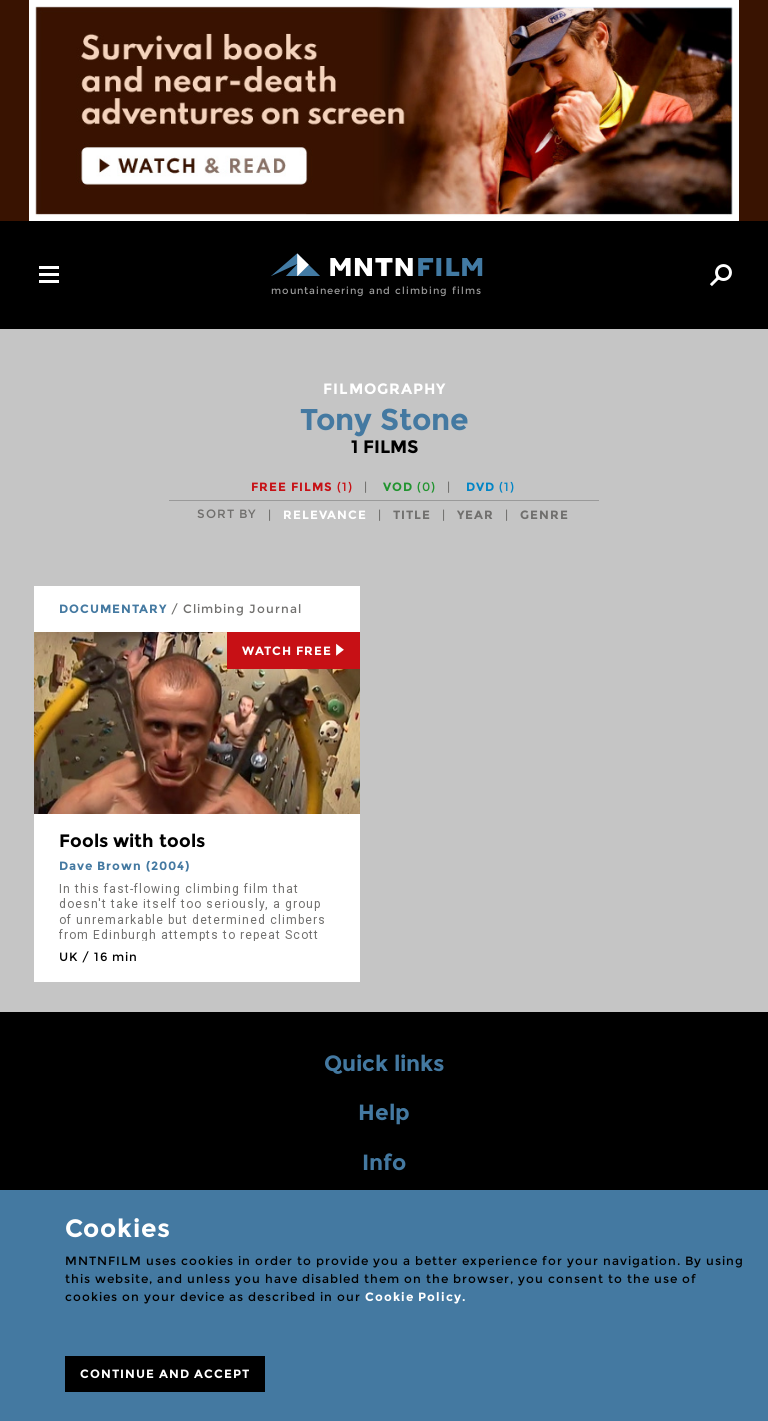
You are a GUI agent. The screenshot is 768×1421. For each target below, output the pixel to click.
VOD (409, 486)
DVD (490, 486)
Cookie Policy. (415, 1296)
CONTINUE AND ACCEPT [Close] (165, 1373)
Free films (302, 486)
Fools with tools (132, 841)
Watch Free (293, 650)
